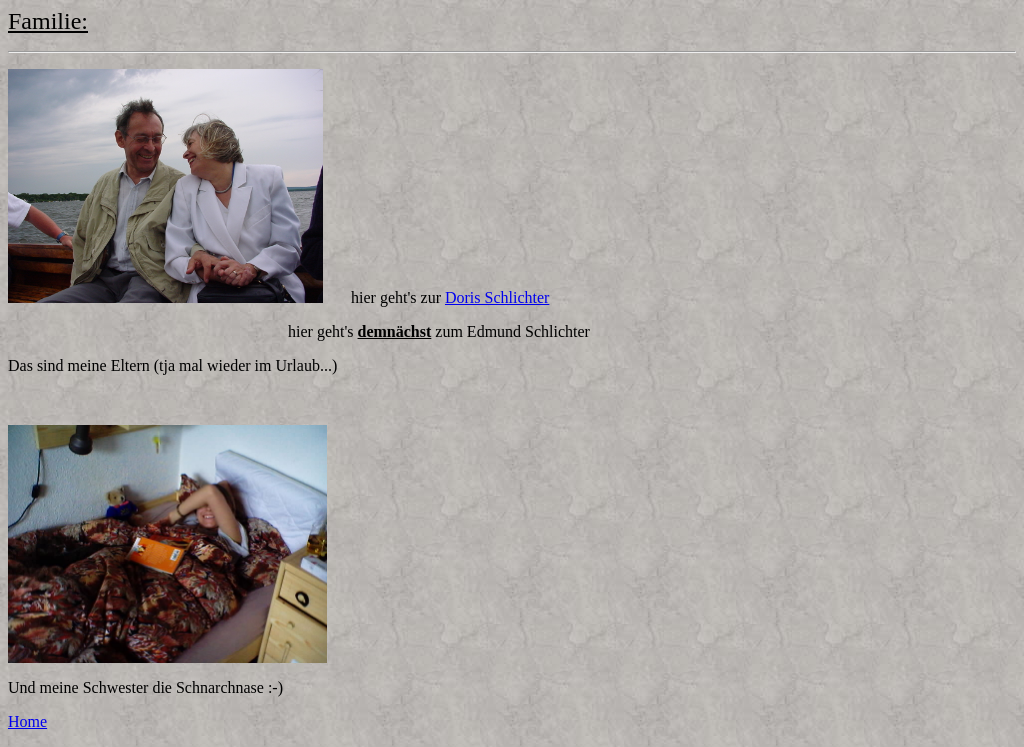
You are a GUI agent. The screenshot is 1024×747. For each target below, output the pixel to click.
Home (27, 721)
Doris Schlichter (497, 297)
